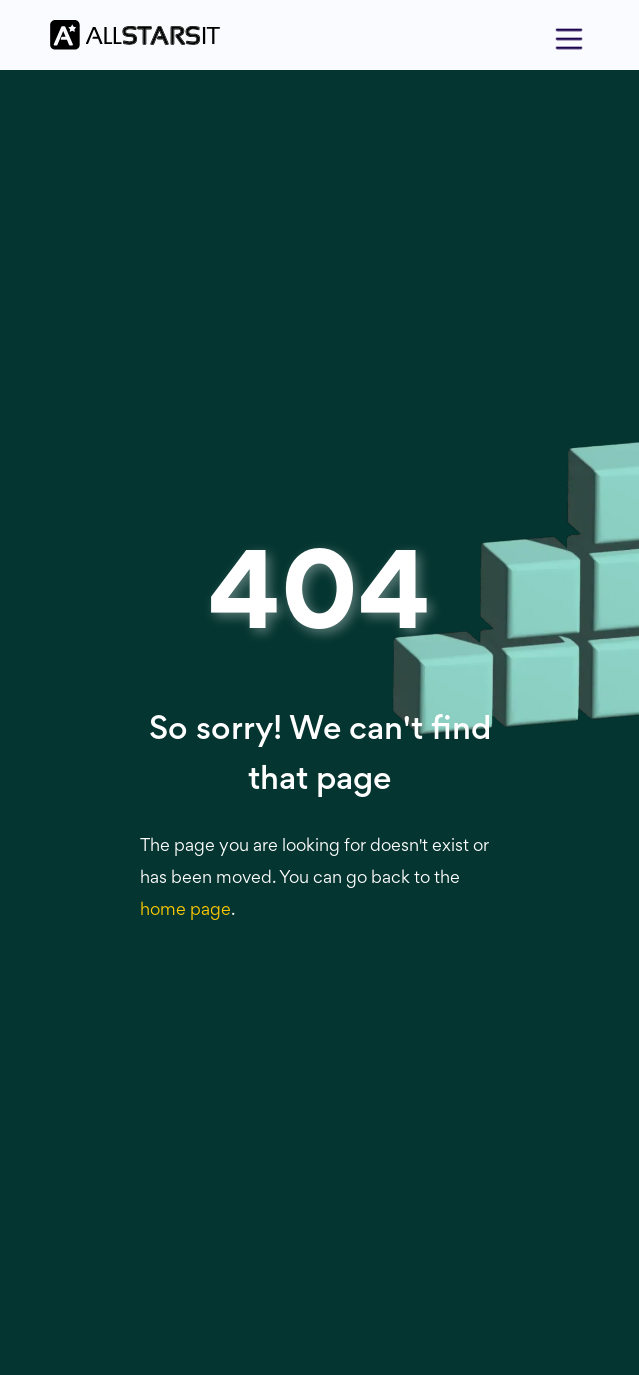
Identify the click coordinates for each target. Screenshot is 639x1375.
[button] (569, 35)
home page (185, 911)
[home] (130, 35)
